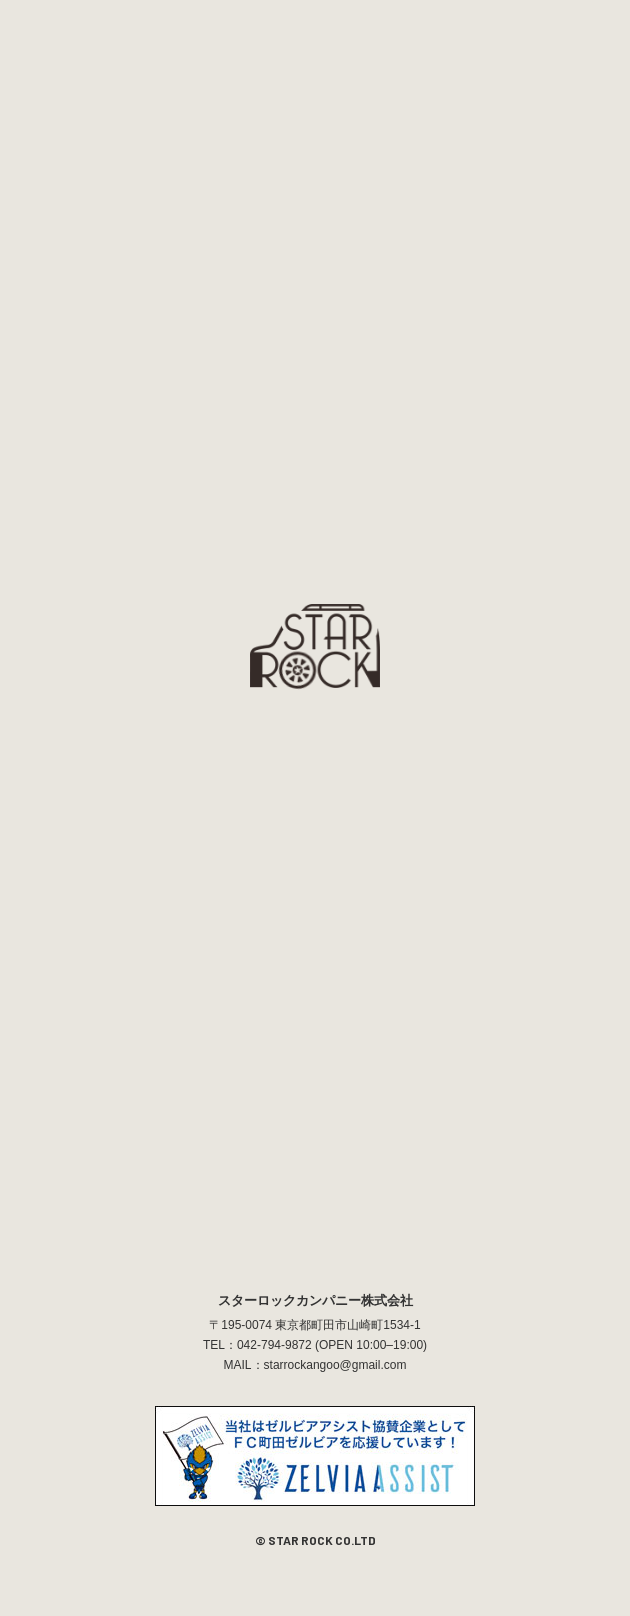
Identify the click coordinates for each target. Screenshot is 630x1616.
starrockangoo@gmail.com (335, 1365)
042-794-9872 (274, 1345)
